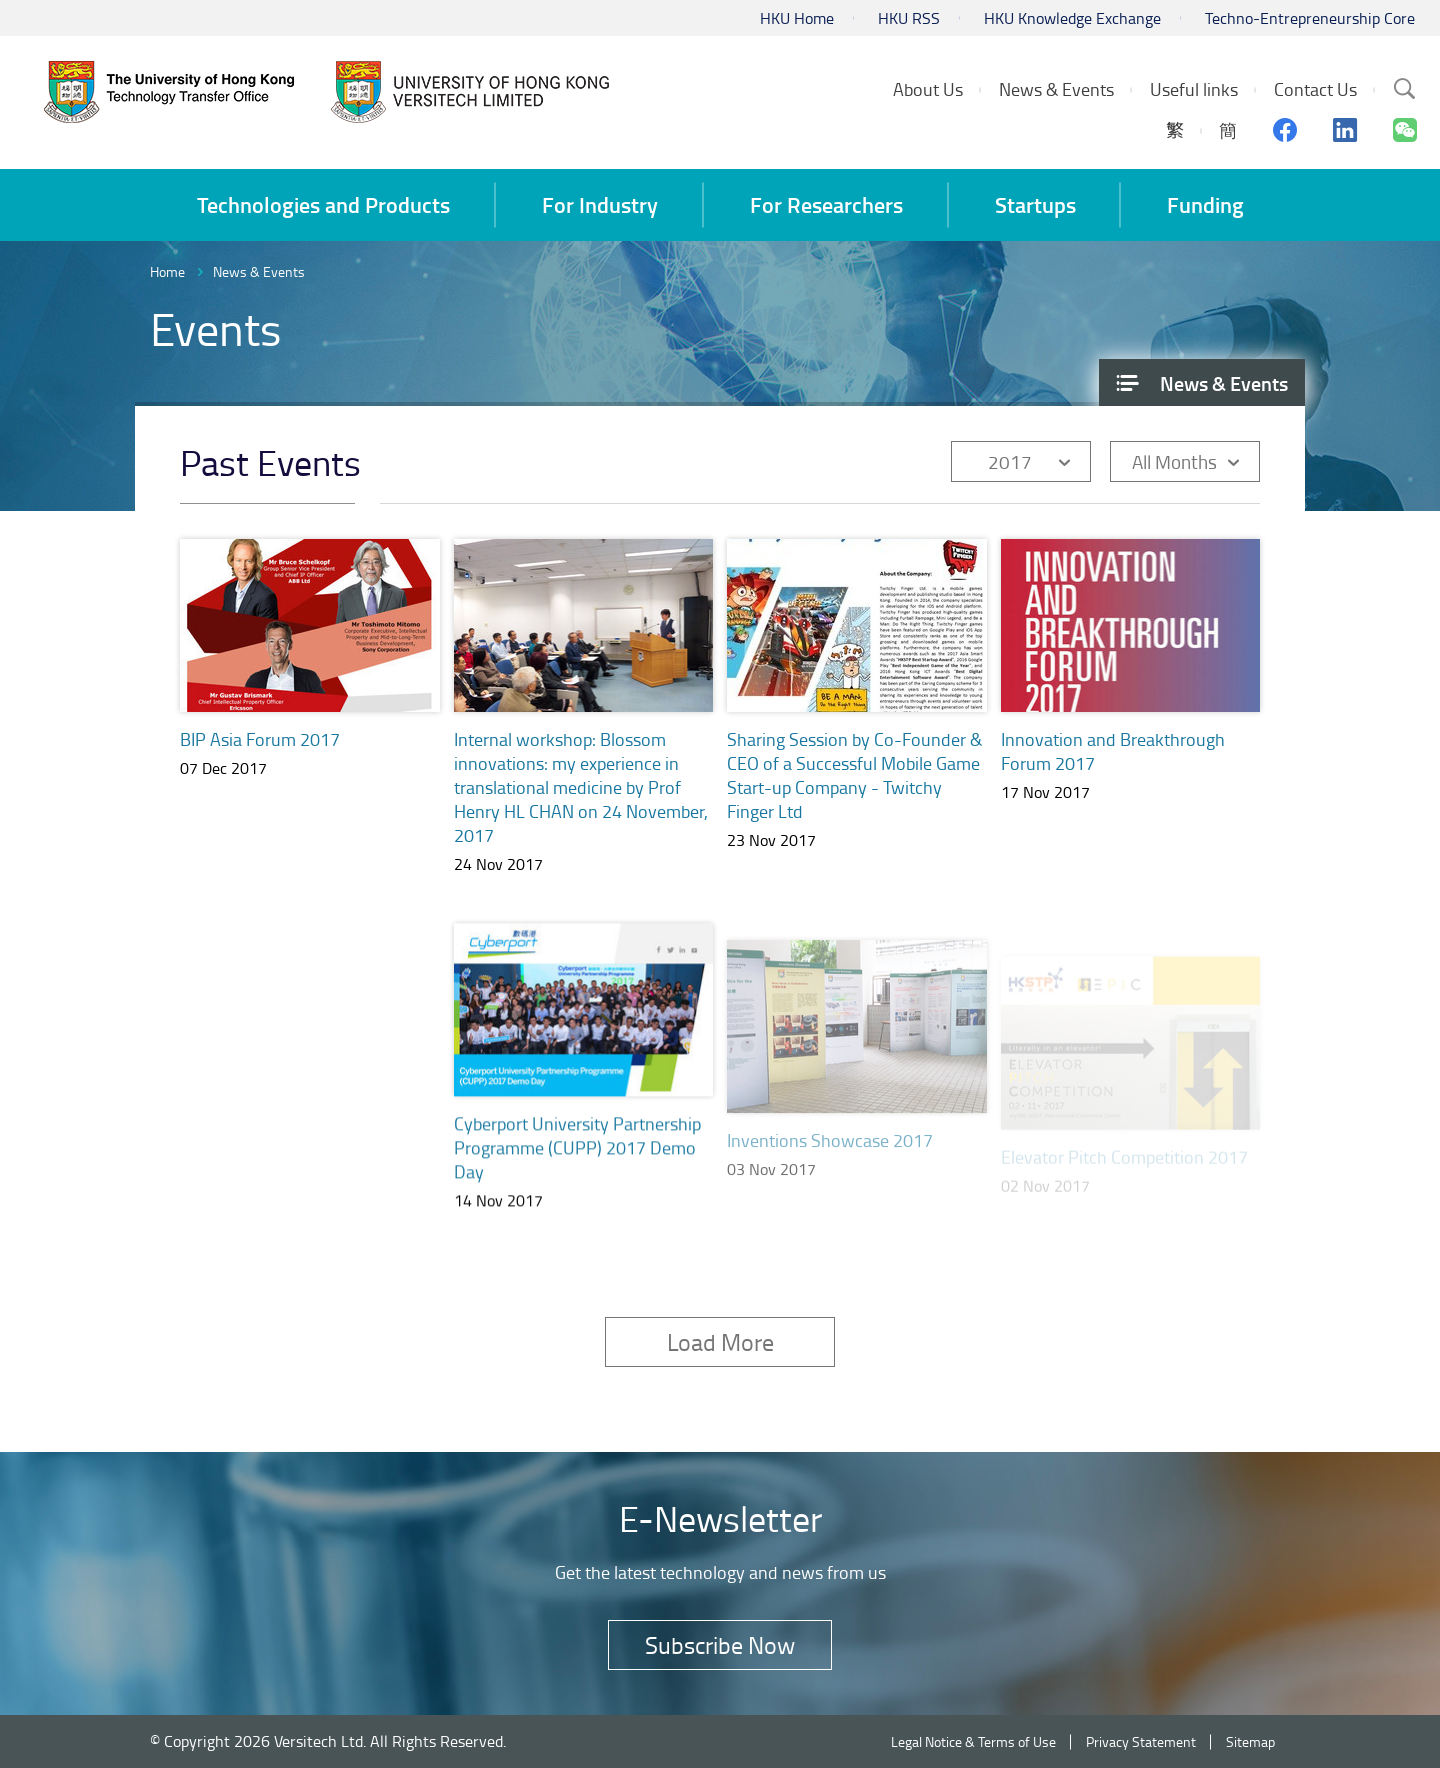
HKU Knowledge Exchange (1072, 18)
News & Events (259, 271)
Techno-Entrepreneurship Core (1310, 18)
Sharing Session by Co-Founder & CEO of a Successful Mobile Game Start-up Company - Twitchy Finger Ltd (854, 775)
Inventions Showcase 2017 (830, 1163)
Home (167, 271)
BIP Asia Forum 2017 (260, 739)
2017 (1010, 461)
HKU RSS (909, 18)
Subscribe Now (720, 1644)
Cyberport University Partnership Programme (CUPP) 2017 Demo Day (577, 1170)
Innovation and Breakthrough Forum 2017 (1113, 751)
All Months (1174, 461)
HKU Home (797, 18)
